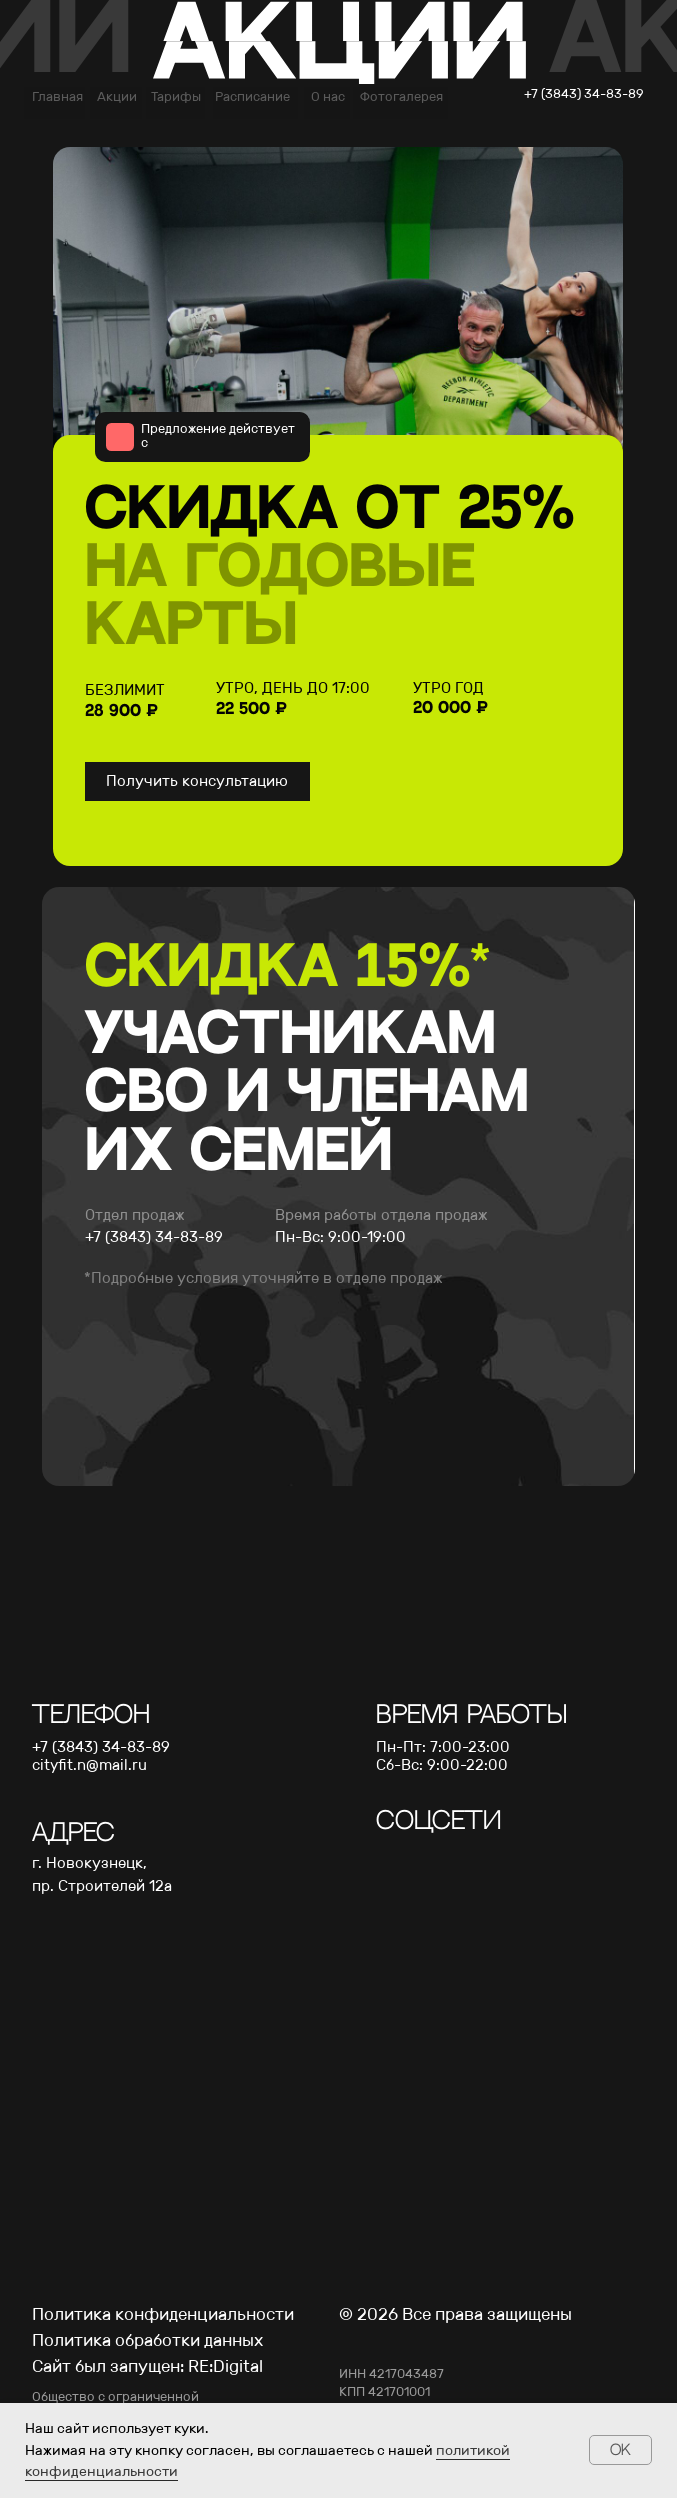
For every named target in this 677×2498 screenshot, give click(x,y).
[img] (390, 1853)
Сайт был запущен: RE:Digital (147, 2366)
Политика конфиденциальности (163, 2314)
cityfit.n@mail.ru (89, 1765)
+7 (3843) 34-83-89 (101, 1747)
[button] (197, 781)
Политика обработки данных (147, 2340)
